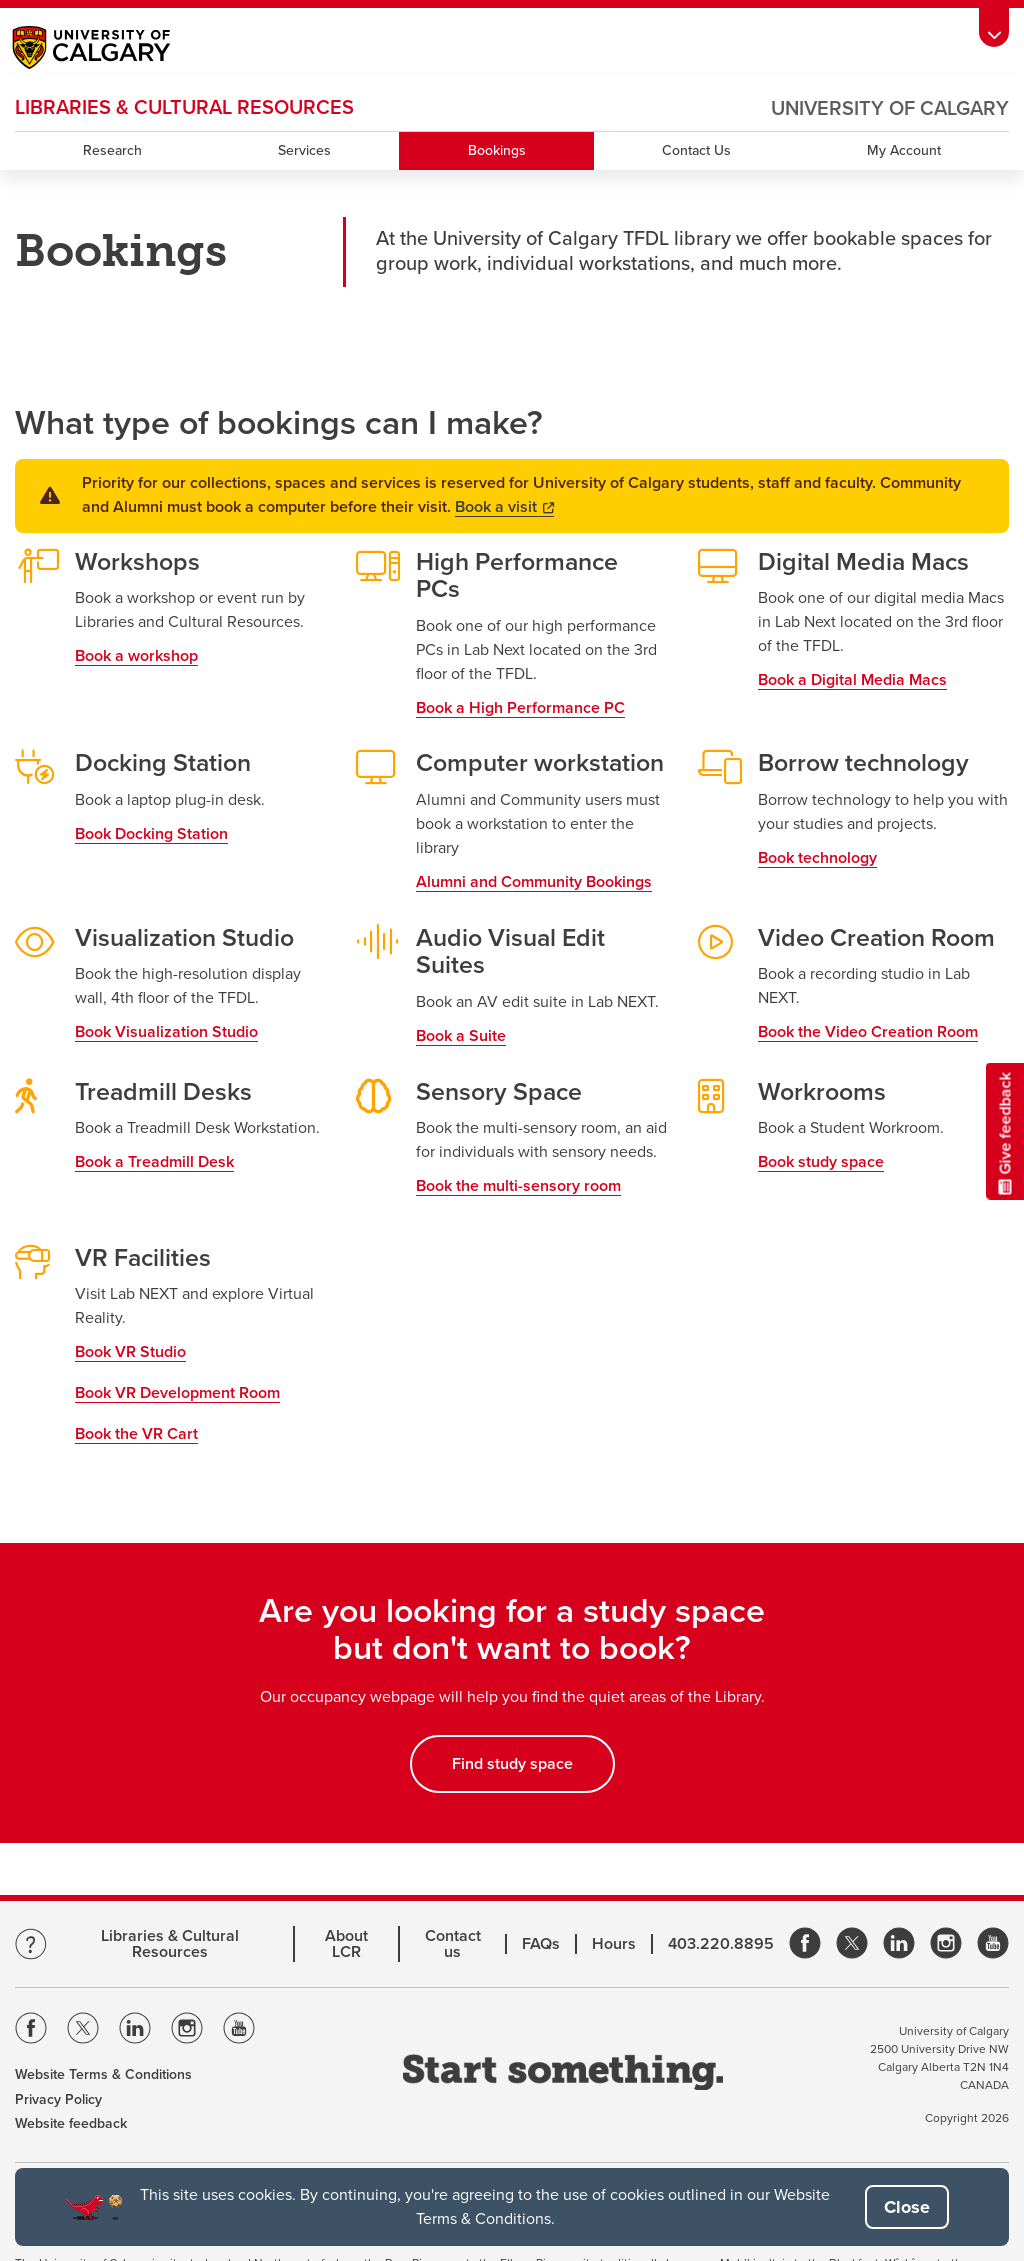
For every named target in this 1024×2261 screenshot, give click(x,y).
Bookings (497, 150)
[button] (907, 2207)
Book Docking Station (151, 834)
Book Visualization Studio (166, 1032)
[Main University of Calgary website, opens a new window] (111, 50)
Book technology (817, 858)
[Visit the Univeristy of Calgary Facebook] (31, 2031)
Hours (614, 1944)
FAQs (541, 1944)
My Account (904, 150)
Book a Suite (461, 1036)
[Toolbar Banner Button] (994, 27)
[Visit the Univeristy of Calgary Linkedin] (135, 2031)
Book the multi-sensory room (518, 1186)
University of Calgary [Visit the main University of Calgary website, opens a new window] (890, 109)
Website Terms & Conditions (103, 2074)
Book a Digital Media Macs (852, 680)
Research (112, 150)
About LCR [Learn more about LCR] (346, 1944)
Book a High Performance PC (520, 708)
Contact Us (696, 150)
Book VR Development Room (177, 1393)
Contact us (453, 1944)
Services (304, 150)
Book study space (821, 1162)
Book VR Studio (130, 1352)
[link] (805, 1944)
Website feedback (71, 2123)
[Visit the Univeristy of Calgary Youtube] (239, 2031)
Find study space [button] (512, 1764)
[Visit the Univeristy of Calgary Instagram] (187, 2031)
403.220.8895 (721, 1944)
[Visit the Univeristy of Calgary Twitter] (83, 2031)
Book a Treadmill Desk (154, 1162)
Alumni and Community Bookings (534, 882)
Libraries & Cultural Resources (170, 1944)
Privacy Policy (58, 2099)
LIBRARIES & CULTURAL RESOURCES (184, 108)
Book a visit (504, 507)
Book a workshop (136, 656)
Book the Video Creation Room (868, 1032)
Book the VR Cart (136, 1434)
